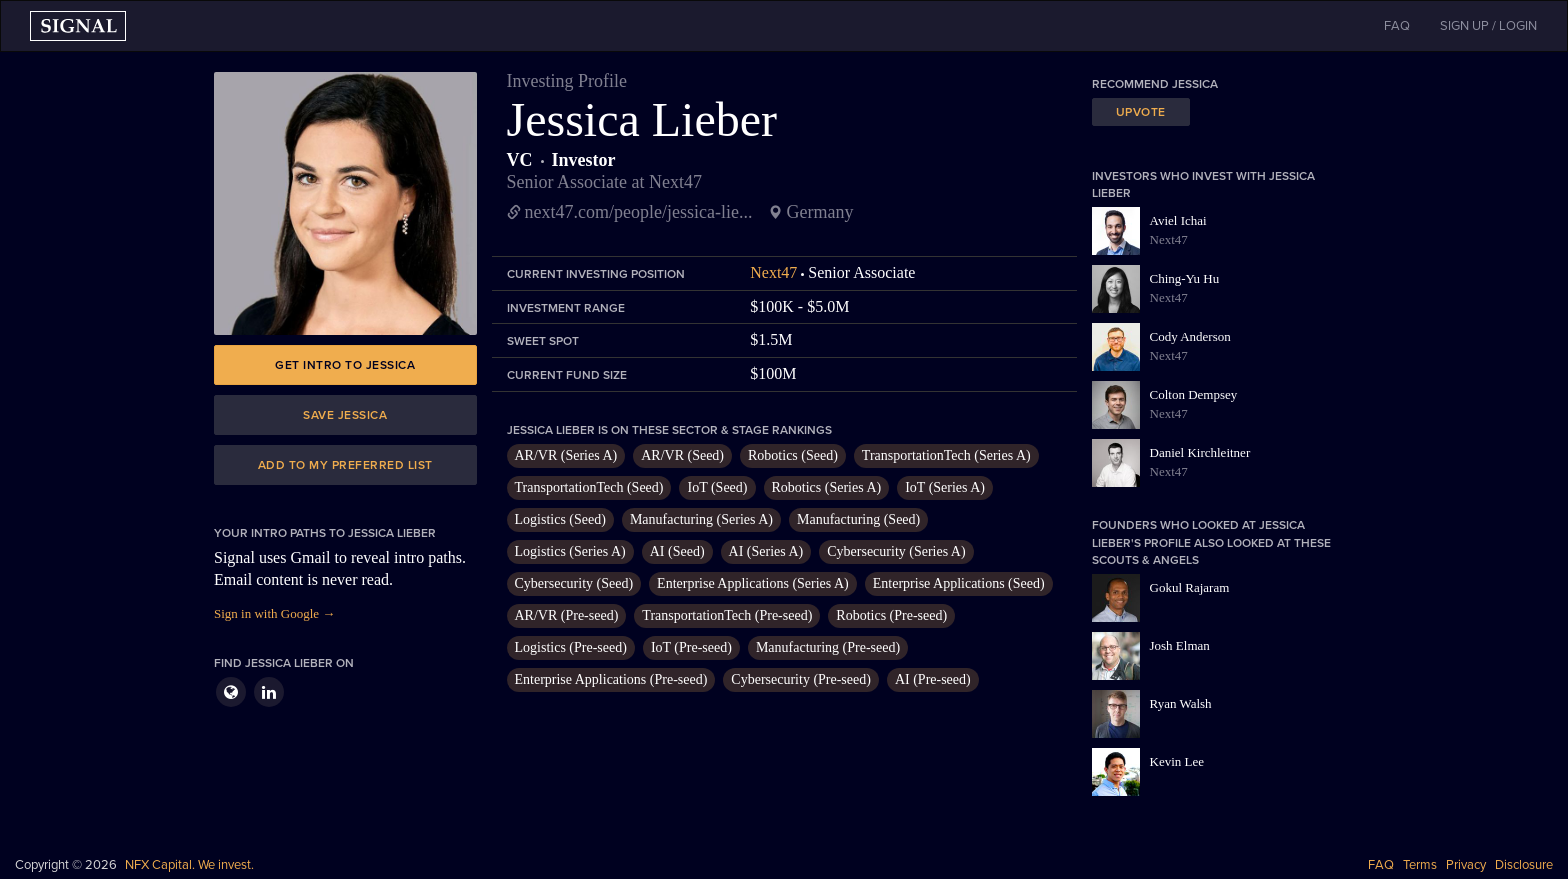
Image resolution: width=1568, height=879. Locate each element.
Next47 (773, 272)
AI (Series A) (766, 551)
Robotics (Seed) (793, 455)
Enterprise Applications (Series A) (753, 583)
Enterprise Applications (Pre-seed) (611, 679)
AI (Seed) (677, 551)
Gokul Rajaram (1190, 587)
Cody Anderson (1190, 336)
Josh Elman (1180, 645)
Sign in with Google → (274, 613)
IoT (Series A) (945, 487)
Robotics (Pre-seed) (891, 615)
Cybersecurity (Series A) (896, 551)
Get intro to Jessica (345, 365)
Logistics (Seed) (560, 519)
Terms (1420, 865)
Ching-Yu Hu (1185, 278)
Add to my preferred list (345, 465)
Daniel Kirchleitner (1200, 452)
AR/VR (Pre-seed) (567, 615)
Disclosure (1524, 865)
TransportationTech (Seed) (589, 487)
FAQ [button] (1397, 26)
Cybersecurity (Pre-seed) (801, 679)
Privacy (1466, 865)
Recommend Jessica (1155, 84)
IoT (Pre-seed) (691, 647)
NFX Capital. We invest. (189, 865)
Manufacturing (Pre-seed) (828, 647)
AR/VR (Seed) (682, 455)
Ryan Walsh (1181, 703)
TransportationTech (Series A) (946, 455)
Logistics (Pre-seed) (571, 647)
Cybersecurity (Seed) (574, 583)
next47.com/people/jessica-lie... (639, 212)
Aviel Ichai (1178, 220)
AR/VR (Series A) (566, 455)
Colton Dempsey (1194, 394)
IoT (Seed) (717, 487)
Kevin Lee (1177, 761)
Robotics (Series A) (827, 487)
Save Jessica (345, 415)
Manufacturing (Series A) (701, 519)
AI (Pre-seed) (933, 679)
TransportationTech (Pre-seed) (727, 615)
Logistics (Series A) (570, 551)
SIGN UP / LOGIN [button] (1488, 26)
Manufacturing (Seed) (858, 519)
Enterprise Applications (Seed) (959, 583)
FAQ (1381, 865)
